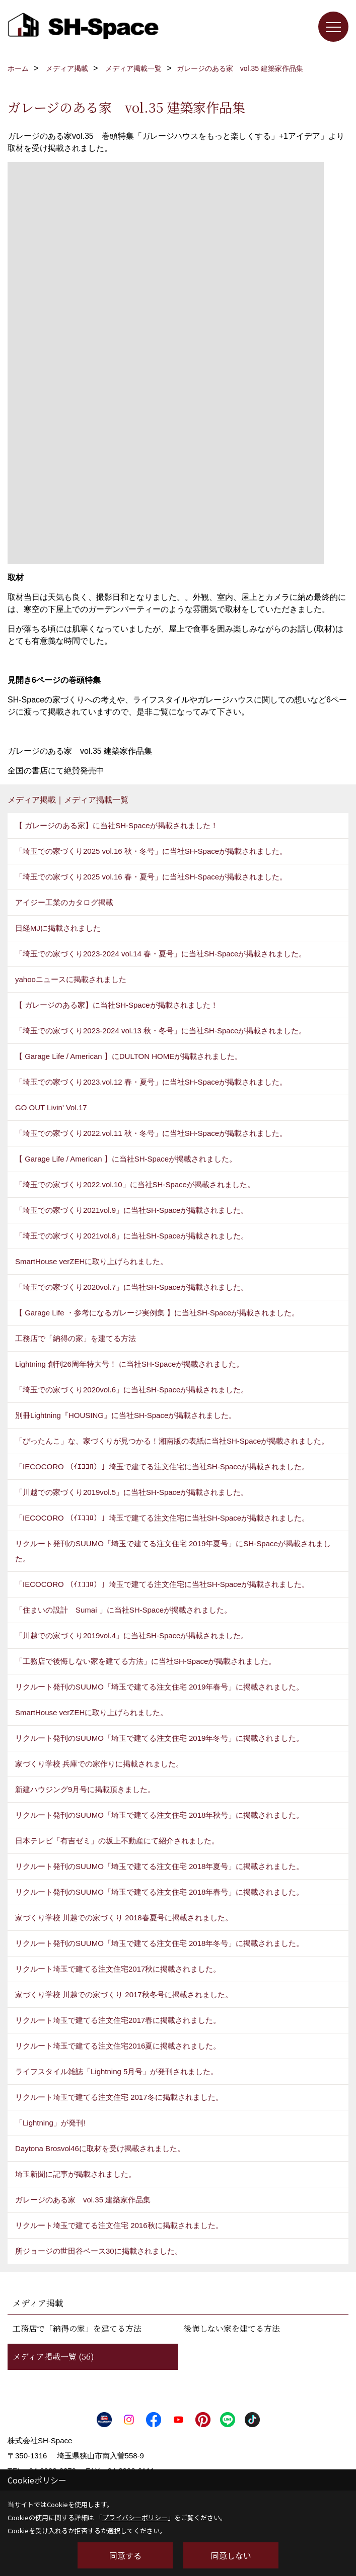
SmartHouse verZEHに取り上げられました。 (91, 1261)
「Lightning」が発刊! (50, 2122)
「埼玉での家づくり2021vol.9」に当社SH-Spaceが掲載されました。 (131, 1210)
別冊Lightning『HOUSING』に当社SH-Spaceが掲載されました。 (125, 1415)
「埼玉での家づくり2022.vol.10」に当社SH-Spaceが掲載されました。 (135, 1184)
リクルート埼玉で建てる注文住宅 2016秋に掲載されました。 (119, 2225)
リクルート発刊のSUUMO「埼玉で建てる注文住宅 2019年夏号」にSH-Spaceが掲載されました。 (173, 1551)
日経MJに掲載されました (58, 928)
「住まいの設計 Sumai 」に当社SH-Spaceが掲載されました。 (123, 1610)
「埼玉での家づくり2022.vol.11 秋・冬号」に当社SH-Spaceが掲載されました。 (151, 1133)
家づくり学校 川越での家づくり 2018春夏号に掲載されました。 (124, 1917)
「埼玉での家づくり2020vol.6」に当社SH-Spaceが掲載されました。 (131, 1389)
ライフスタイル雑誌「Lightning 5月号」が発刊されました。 (116, 2071)
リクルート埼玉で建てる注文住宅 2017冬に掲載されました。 (119, 2097)
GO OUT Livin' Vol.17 (51, 1107)
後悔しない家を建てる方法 (231, 2328)
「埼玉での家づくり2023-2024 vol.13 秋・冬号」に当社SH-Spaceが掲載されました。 (160, 1030)
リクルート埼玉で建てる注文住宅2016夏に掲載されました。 (118, 2045)
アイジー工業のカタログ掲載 (64, 902)
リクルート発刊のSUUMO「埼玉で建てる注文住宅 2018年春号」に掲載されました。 (159, 1892)
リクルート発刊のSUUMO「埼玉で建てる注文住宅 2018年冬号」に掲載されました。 (159, 1943)
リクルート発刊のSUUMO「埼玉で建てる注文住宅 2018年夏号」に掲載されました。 (159, 1866)
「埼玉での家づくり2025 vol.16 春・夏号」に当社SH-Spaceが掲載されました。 (151, 876)
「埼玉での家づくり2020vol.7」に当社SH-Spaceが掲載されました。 (131, 1287)
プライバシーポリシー (135, 2517)
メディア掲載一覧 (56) (53, 2356)
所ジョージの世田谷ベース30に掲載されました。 (98, 2251)
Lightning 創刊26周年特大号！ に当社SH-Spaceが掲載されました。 (129, 1364)
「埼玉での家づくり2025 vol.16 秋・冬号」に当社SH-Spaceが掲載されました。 (151, 851)
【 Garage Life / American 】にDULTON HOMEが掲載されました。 (128, 1056)
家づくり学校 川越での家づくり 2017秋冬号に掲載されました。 (124, 1994)
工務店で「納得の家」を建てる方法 (75, 1338)
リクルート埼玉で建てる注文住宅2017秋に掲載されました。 (118, 1969)
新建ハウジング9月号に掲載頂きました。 (85, 1789)
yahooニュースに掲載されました (70, 979)
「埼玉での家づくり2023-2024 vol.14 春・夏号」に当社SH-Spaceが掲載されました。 (160, 953)
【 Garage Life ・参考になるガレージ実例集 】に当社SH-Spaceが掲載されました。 (157, 1312)
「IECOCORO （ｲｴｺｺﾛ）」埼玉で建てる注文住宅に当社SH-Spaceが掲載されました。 (162, 1466)
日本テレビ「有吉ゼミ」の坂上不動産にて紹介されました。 (117, 1840)
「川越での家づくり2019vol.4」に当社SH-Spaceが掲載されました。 (131, 1635)
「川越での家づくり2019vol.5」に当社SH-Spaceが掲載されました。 (131, 1492)
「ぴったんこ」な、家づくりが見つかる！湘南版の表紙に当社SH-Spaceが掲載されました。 (172, 1441)
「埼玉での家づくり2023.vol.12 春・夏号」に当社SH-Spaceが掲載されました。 (151, 1082)
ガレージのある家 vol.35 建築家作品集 (83, 2199)
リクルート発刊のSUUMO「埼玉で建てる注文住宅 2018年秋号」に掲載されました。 (159, 1815)
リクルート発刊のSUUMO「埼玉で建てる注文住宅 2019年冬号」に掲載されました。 (159, 1738)
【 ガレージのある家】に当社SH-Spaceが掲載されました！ (116, 825)
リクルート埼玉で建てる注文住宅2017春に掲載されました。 (118, 2020)
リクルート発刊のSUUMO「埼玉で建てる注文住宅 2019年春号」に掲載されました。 (159, 1686)
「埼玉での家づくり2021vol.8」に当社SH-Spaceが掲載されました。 (131, 1235)
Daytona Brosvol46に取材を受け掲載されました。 (100, 2148)
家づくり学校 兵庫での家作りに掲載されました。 (99, 1763)
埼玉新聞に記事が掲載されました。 (75, 2174)
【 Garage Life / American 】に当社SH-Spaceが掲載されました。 (126, 1158)
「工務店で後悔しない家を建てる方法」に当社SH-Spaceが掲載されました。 (145, 1661)
